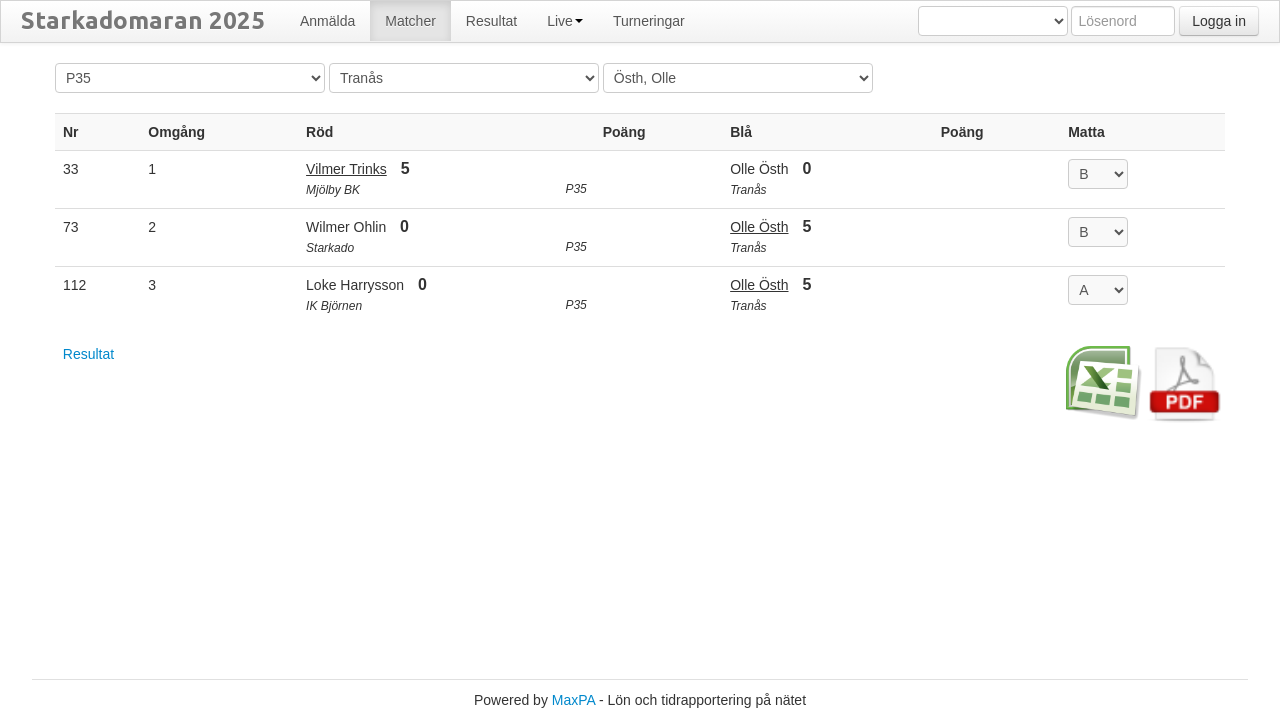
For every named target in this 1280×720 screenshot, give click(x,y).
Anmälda (327, 21)
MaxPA (573, 700)
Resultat (88, 354)
